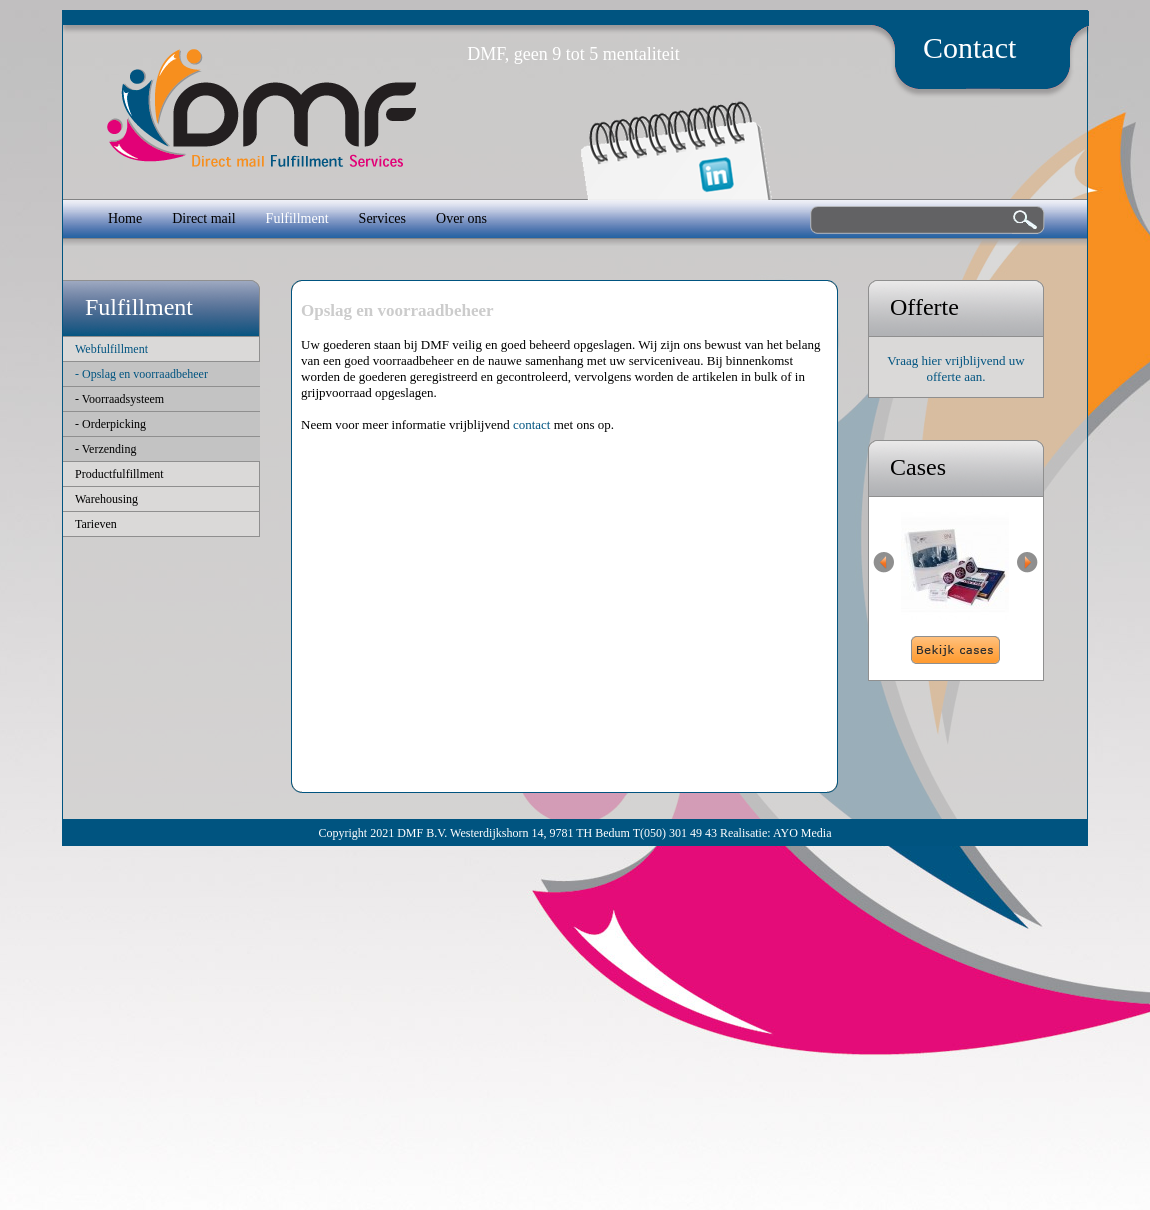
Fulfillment (297, 218)
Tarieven (96, 524)
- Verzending (105, 449)
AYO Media (802, 833)
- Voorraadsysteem (119, 399)
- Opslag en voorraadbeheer (141, 374)
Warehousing (106, 499)
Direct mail (203, 218)
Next (1027, 562)
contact (532, 424)
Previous (883, 562)
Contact (969, 47)
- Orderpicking (110, 424)
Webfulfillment (111, 349)
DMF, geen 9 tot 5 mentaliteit (573, 54)
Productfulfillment (119, 474)
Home (125, 218)
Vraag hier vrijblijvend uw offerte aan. (955, 368)
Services (382, 218)
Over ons (461, 218)
